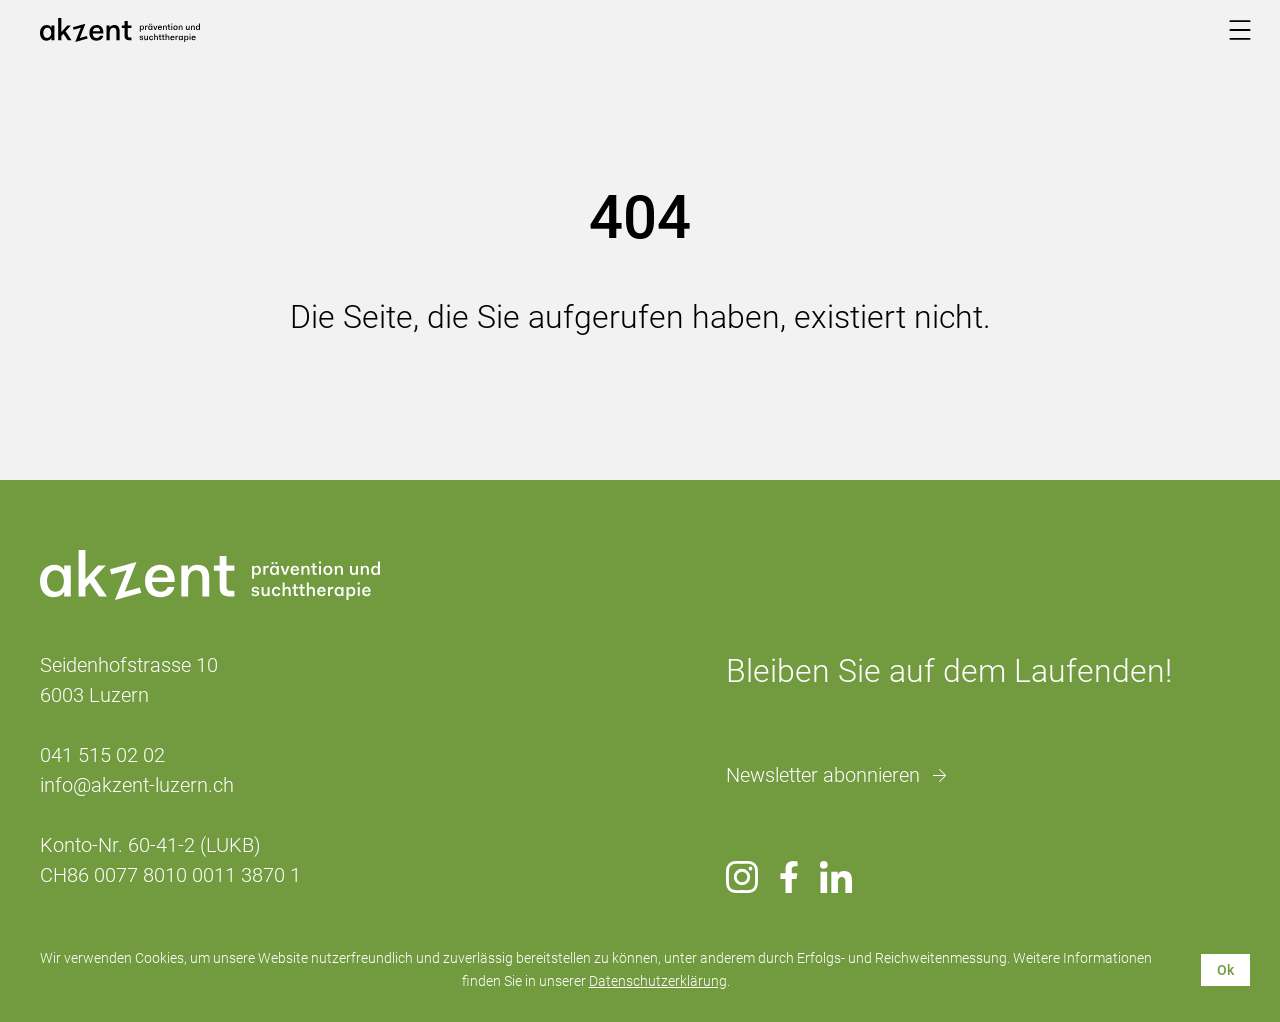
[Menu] (1240, 30)
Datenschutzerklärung (658, 981)
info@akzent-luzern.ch (137, 785)
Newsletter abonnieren (823, 775)
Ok (1225, 970)
